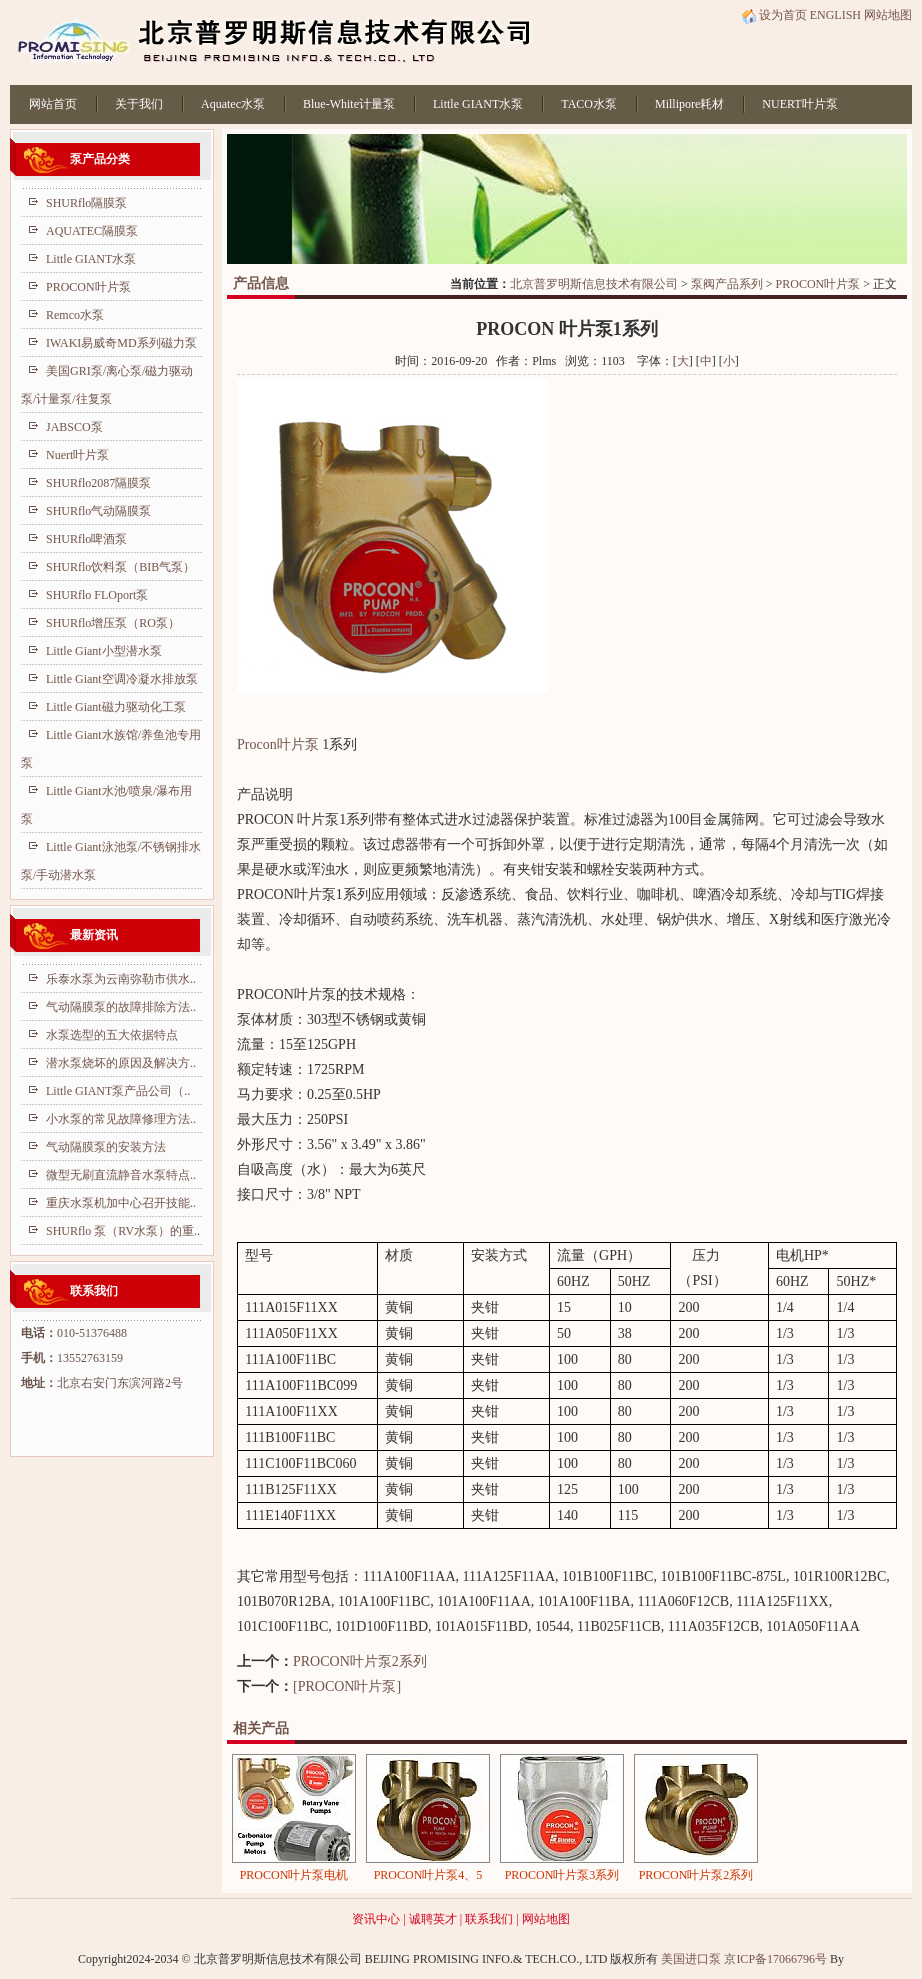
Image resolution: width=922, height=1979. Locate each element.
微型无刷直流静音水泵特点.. (121, 1175)
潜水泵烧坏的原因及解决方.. (121, 1063)
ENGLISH (835, 15)
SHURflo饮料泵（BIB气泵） (120, 567)
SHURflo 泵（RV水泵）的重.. (123, 1231)
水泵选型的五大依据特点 (112, 1035)
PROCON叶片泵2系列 (360, 1661)
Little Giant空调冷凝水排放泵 (122, 679)
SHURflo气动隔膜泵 (98, 511)
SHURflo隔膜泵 (86, 203)
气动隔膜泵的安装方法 (106, 1147)
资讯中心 (376, 1919)
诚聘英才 (433, 1919)
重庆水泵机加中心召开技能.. (121, 1203)
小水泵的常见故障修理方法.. (121, 1119)
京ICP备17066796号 (775, 1959)
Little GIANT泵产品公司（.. (118, 1091)
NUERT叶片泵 (799, 104)
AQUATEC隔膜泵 (92, 231)
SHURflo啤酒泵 (86, 539)
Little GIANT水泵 (478, 104)
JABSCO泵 (74, 427)
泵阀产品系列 (727, 284)
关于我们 (139, 104)
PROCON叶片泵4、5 (428, 1875)
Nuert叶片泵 (77, 455)
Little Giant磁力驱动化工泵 (116, 707)
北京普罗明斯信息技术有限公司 (594, 284)
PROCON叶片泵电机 (294, 1875)
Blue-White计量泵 (349, 104)
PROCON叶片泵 (818, 284)
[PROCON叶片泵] (347, 1686)
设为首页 (774, 15)
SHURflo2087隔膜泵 (98, 483)
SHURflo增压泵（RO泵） (113, 623)
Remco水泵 (75, 315)
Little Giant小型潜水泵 (104, 651)
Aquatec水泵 (233, 104)
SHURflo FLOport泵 (97, 595)
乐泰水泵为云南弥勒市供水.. (121, 979)
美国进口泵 (691, 1959)
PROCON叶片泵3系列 (562, 1875)
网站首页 (53, 104)
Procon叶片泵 (278, 744)
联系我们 (489, 1919)
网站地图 (888, 15)
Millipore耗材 (689, 104)
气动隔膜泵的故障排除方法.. (121, 1007)
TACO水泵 (589, 104)
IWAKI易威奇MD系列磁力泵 (121, 343)
